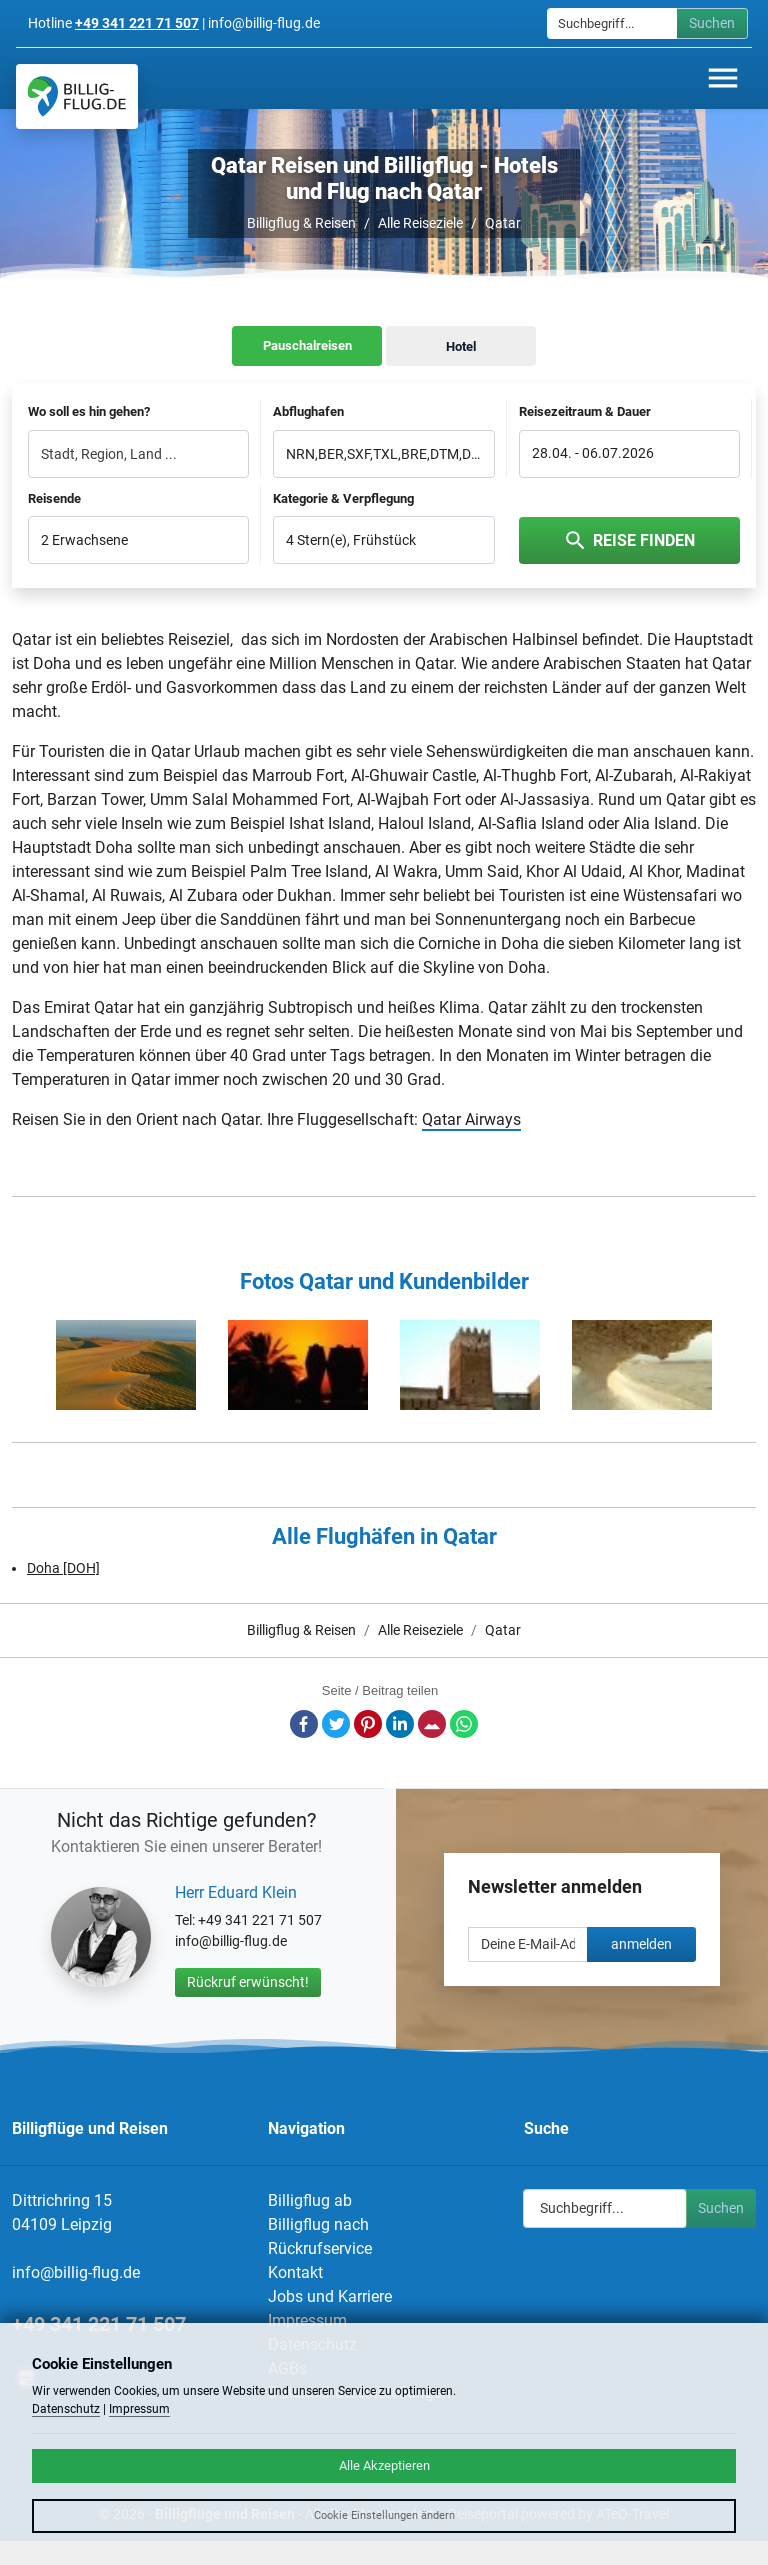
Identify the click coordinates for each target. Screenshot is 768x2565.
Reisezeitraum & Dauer (585, 411)
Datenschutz (66, 2409)
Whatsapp (464, 1724)
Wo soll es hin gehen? (89, 411)
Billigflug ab (310, 2200)
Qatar (503, 223)
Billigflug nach (318, 2224)
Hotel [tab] (461, 346)
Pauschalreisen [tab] (307, 345)
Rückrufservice (320, 2248)
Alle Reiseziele (420, 223)
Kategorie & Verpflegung (343, 498)
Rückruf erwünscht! (248, 1982)
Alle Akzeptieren (384, 2465)
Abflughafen (308, 411)
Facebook (304, 1724)
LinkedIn (400, 1724)
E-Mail (432, 1724)
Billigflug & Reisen (301, 223)
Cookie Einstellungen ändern (384, 2515)
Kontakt (295, 2272)
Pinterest (368, 1724)
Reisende (54, 498)
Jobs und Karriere (330, 2296)
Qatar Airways (471, 1119)
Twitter (336, 1724)
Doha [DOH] (63, 1568)
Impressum (307, 2320)
